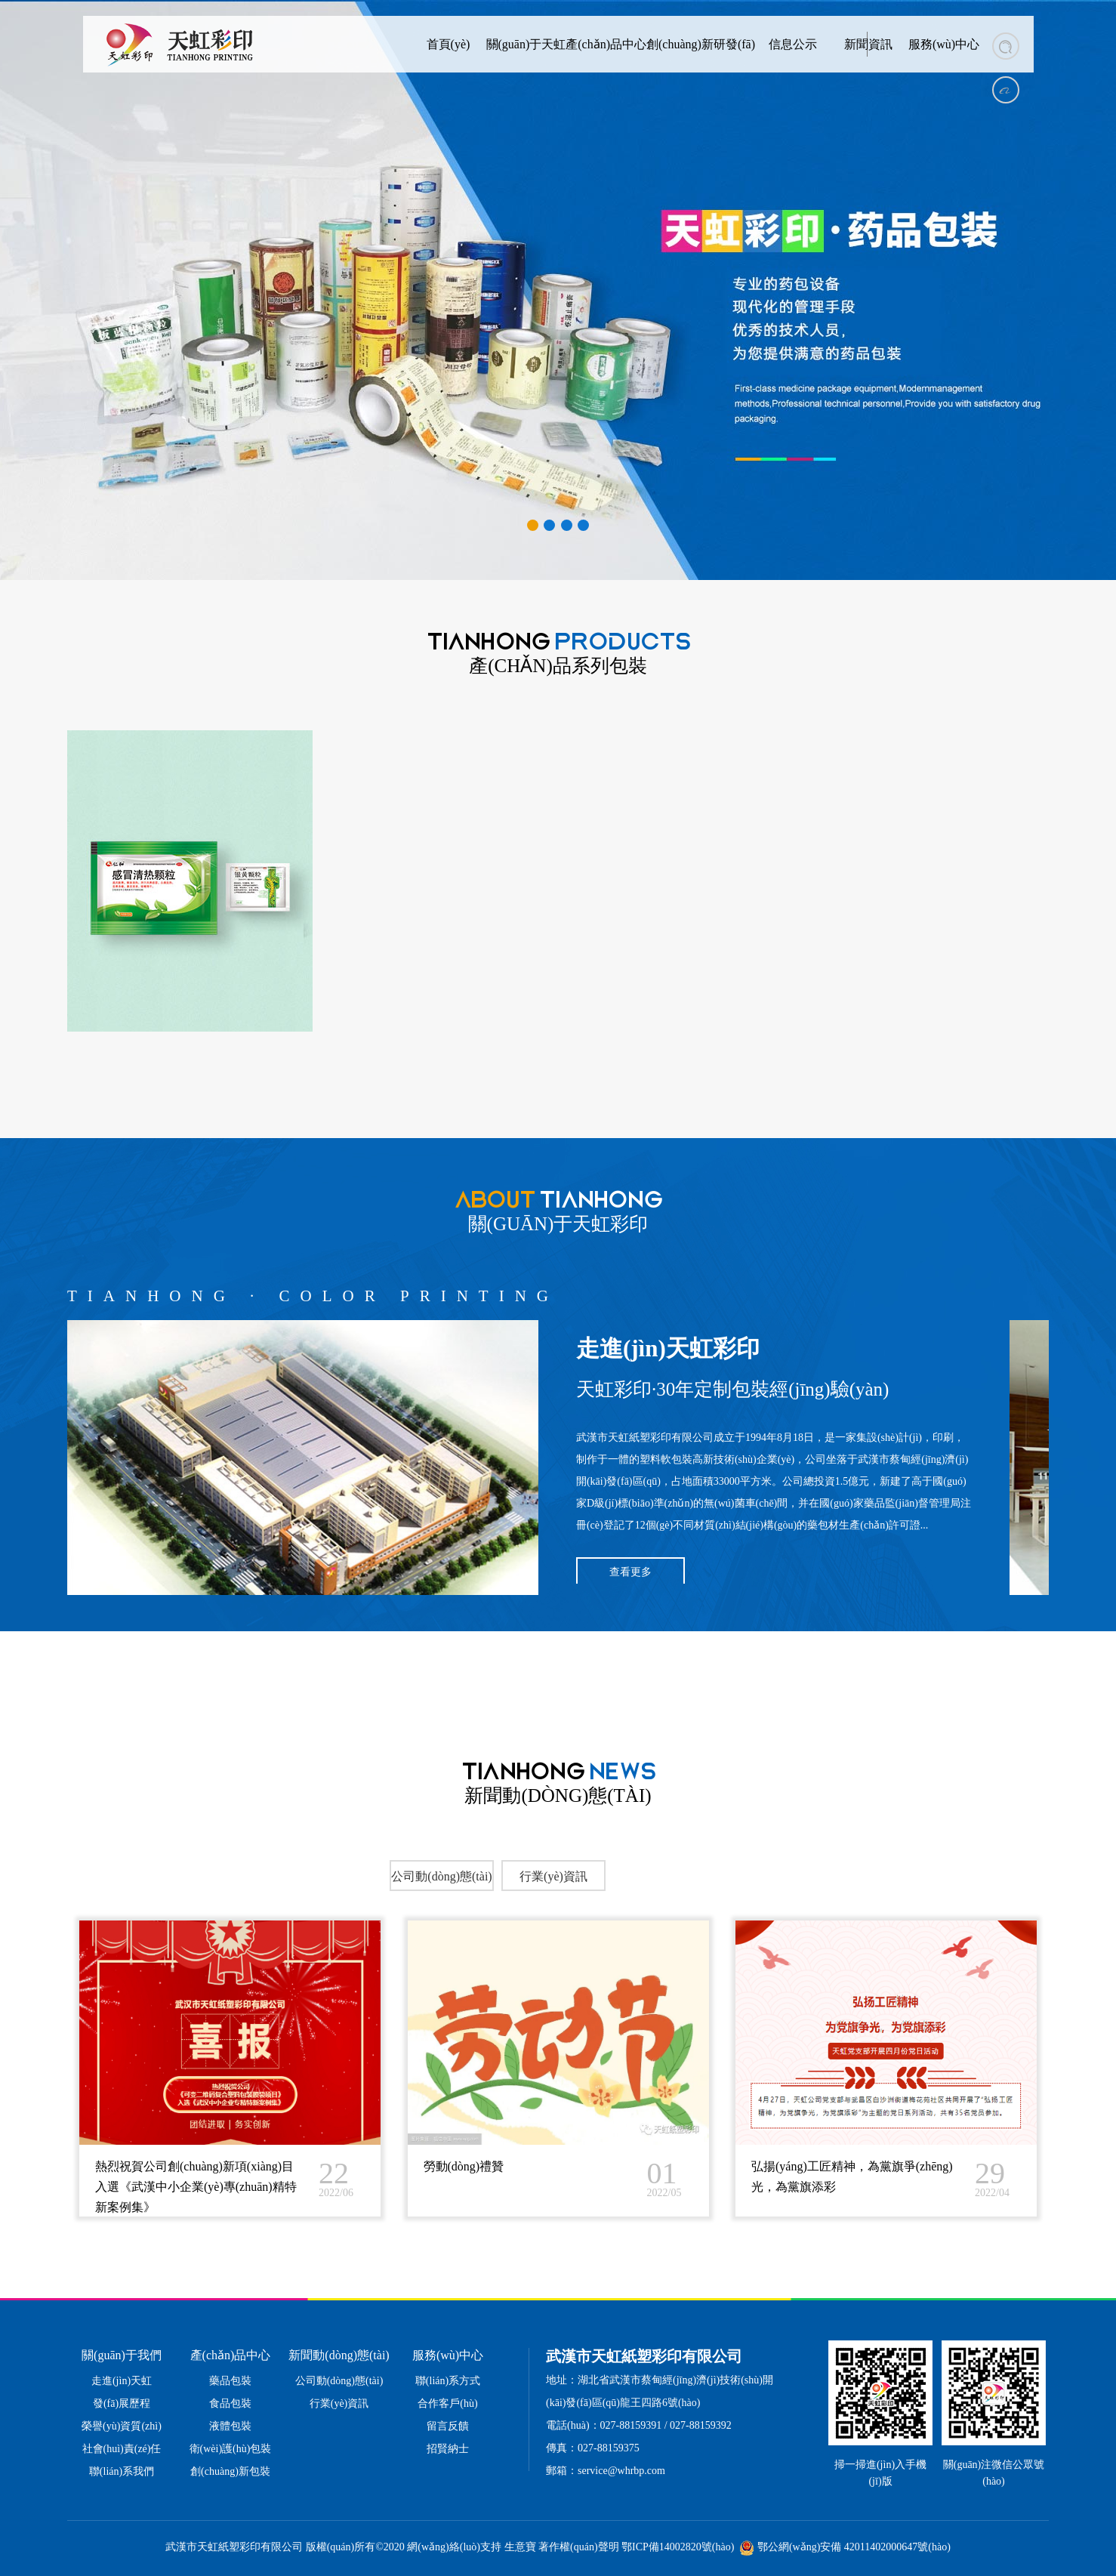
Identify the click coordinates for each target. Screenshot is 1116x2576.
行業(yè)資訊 (339, 2403)
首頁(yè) (448, 44)
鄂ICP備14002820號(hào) (677, 2547)
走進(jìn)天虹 (121, 2380)
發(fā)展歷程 (121, 2403)
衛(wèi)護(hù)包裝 (231, 2448)
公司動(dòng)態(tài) (339, 2380)
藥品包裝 (230, 2380)
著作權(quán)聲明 (578, 2547)
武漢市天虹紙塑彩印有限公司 (645, 1437)
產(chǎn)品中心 (606, 44)
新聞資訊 (868, 44)
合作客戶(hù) (447, 2403)
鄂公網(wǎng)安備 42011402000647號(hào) (854, 2547)
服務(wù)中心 (943, 44)
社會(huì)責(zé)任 (122, 2448)
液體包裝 (230, 2426)
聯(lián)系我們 (121, 2471)
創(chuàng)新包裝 (230, 2471)
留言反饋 (448, 2426)
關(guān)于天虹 (526, 44)
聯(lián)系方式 (447, 2380)
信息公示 (793, 44)
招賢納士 (448, 2448)
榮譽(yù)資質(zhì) (122, 2426)
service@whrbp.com (621, 2470)
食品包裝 (230, 2403)
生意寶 (520, 2547)
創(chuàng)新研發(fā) (700, 44)
